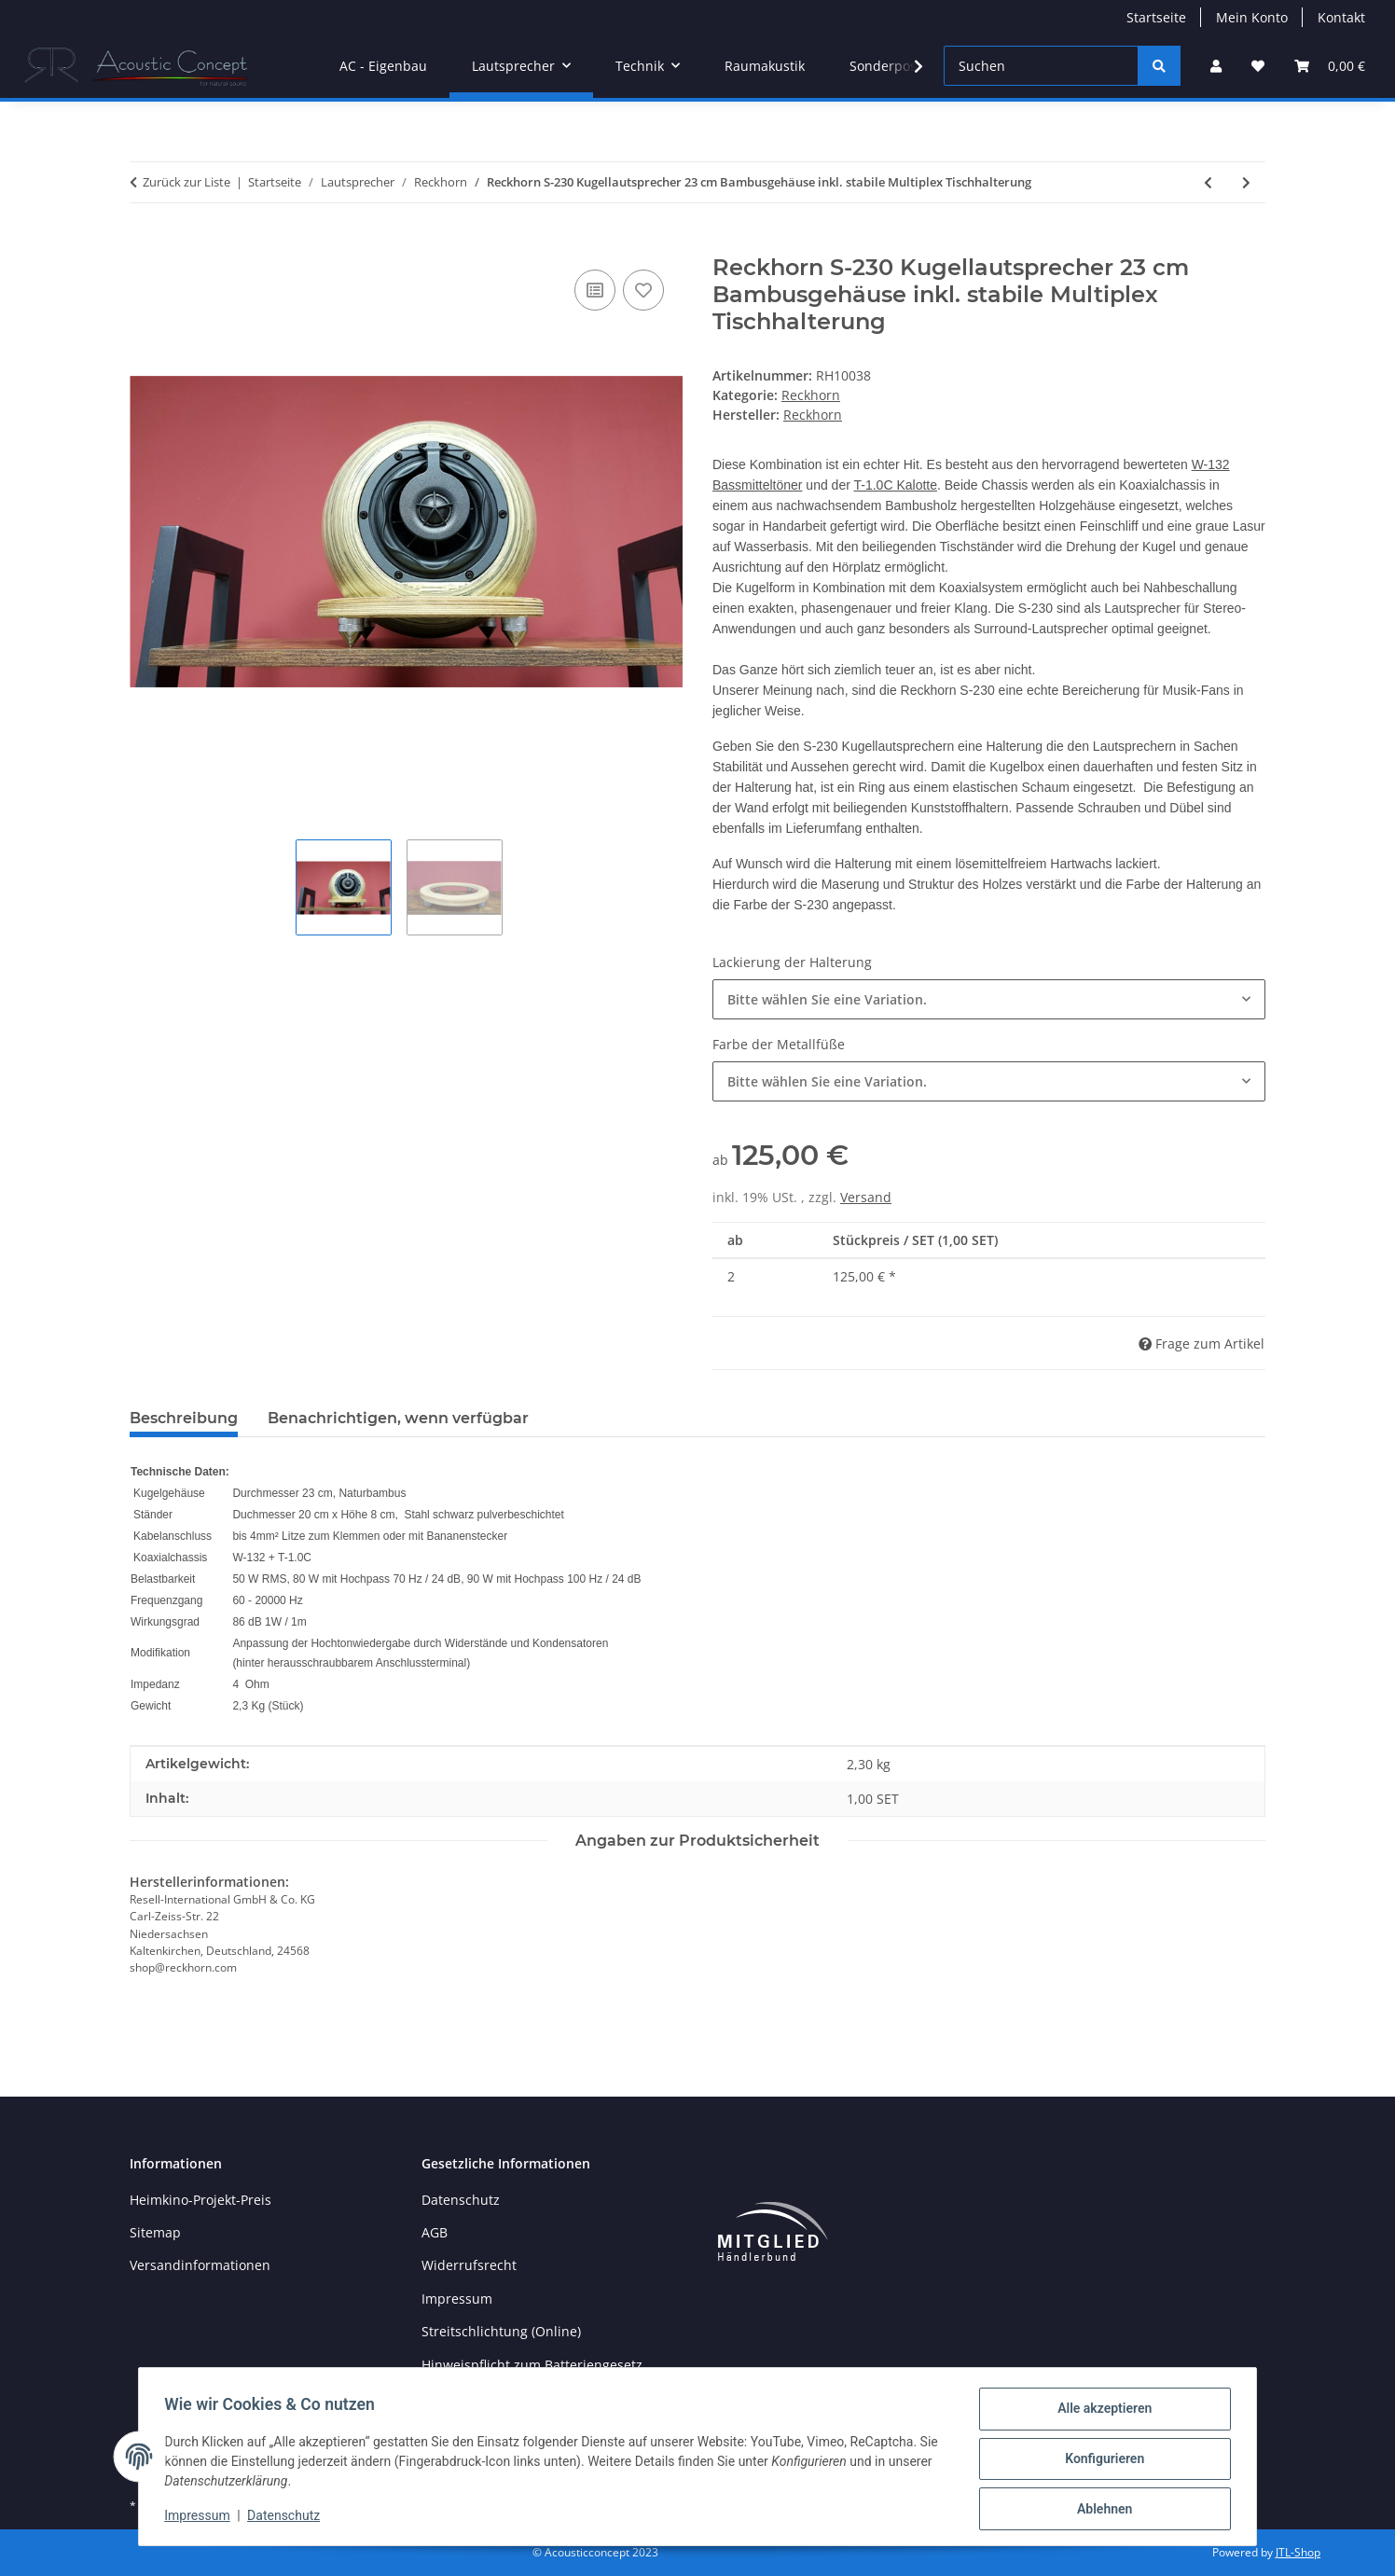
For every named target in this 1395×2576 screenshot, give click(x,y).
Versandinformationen (200, 2265)
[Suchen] (1041, 66)
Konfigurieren (1099, 2461)
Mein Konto (1252, 17)
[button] (1215, 66)
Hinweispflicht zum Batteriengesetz (531, 2365)
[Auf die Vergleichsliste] (594, 290)
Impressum (201, 2518)
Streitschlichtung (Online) (501, 2331)
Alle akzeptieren (1100, 2412)
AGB (434, 2232)
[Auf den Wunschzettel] (643, 290)
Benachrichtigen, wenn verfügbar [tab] (398, 1418)
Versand (865, 1197)
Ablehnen (1099, 2509)
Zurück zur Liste (186, 181)
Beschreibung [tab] (184, 1418)
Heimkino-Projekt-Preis (200, 2200)
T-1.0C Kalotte (896, 485)
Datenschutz (288, 2518)
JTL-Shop (1298, 2552)
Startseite (1156, 17)
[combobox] (988, 999)
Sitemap (155, 2232)
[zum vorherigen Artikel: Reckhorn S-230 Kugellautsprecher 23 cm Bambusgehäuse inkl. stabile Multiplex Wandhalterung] (1208, 182)
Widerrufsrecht (469, 2265)
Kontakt (1341, 17)
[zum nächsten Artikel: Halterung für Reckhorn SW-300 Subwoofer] (1246, 182)
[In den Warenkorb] (144, 244)
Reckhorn (810, 395)
